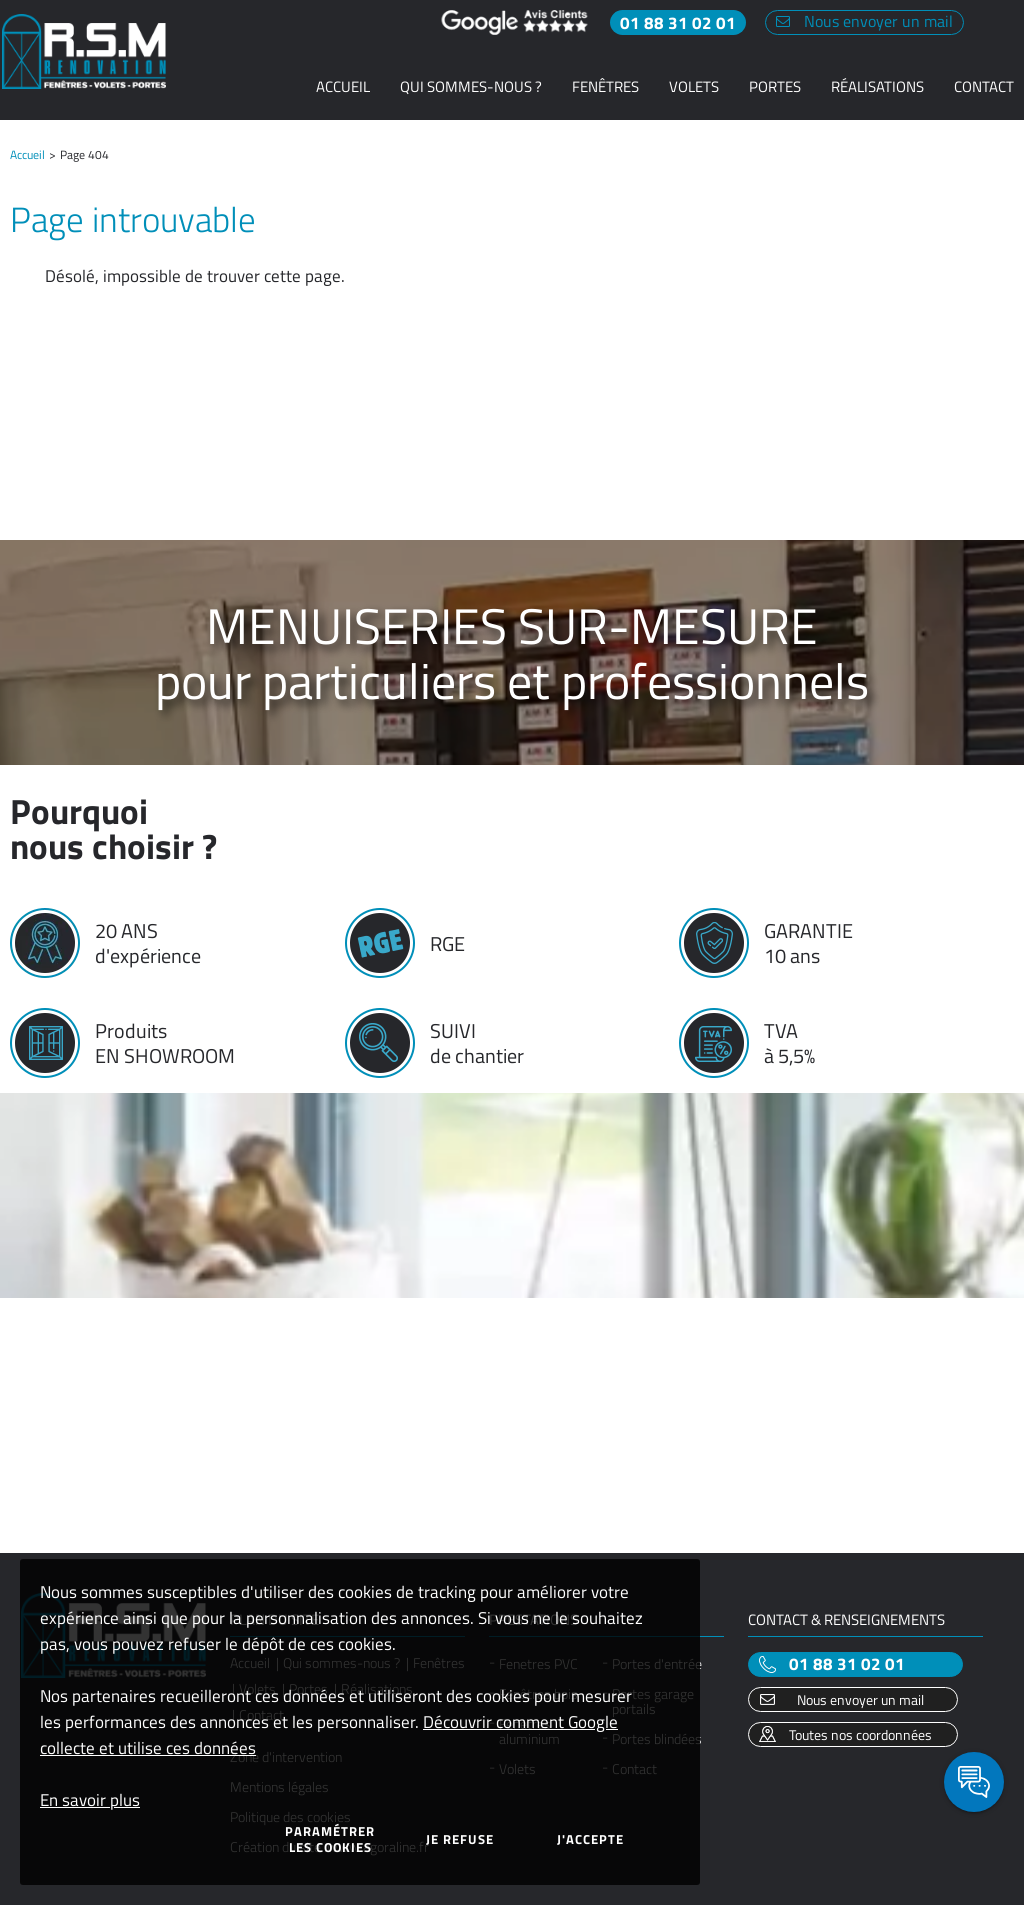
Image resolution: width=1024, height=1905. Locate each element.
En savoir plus (90, 1800)
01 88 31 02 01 (847, 1664)
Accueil (27, 154)
